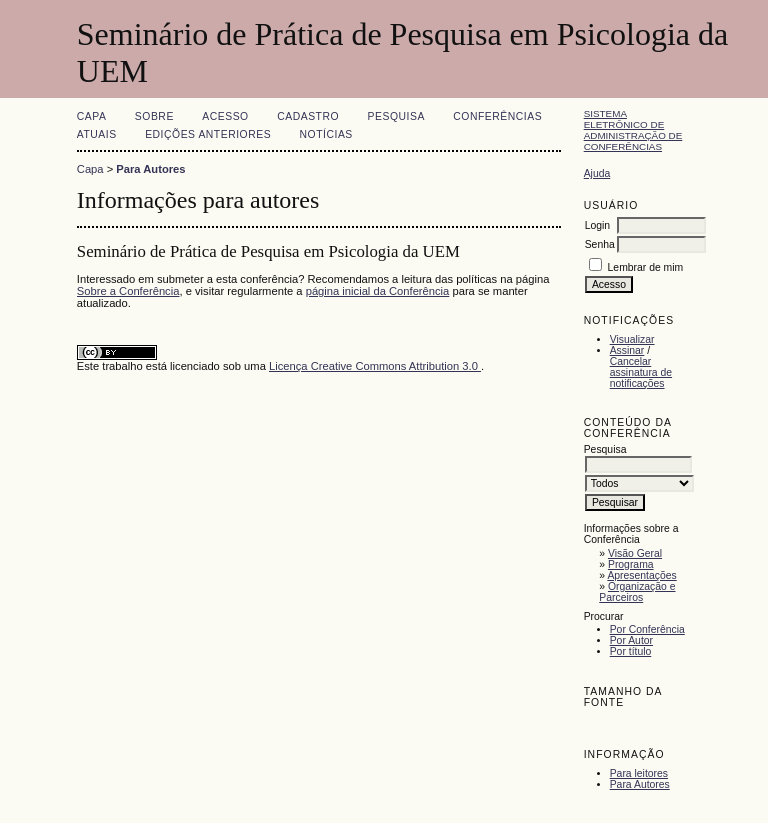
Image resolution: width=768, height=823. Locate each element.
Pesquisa (396, 116)
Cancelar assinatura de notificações (641, 372)
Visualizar (632, 339)
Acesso (225, 116)
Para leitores (639, 773)
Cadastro (308, 116)
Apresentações (641, 575)
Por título (631, 651)
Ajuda (597, 173)
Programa (631, 564)
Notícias (326, 134)
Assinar (627, 350)
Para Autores (640, 784)
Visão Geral (635, 553)
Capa (92, 116)
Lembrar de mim (646, 267)
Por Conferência (647, 629)
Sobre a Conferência (128, 291)
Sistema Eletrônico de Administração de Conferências (633, 130)
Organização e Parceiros (637, 592)
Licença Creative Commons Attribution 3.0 (375, 366)
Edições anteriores (208, 134)
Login (597, 225)
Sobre (154, 116)
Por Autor (631, 640)
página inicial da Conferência (378, 291)
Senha (600, 244)
